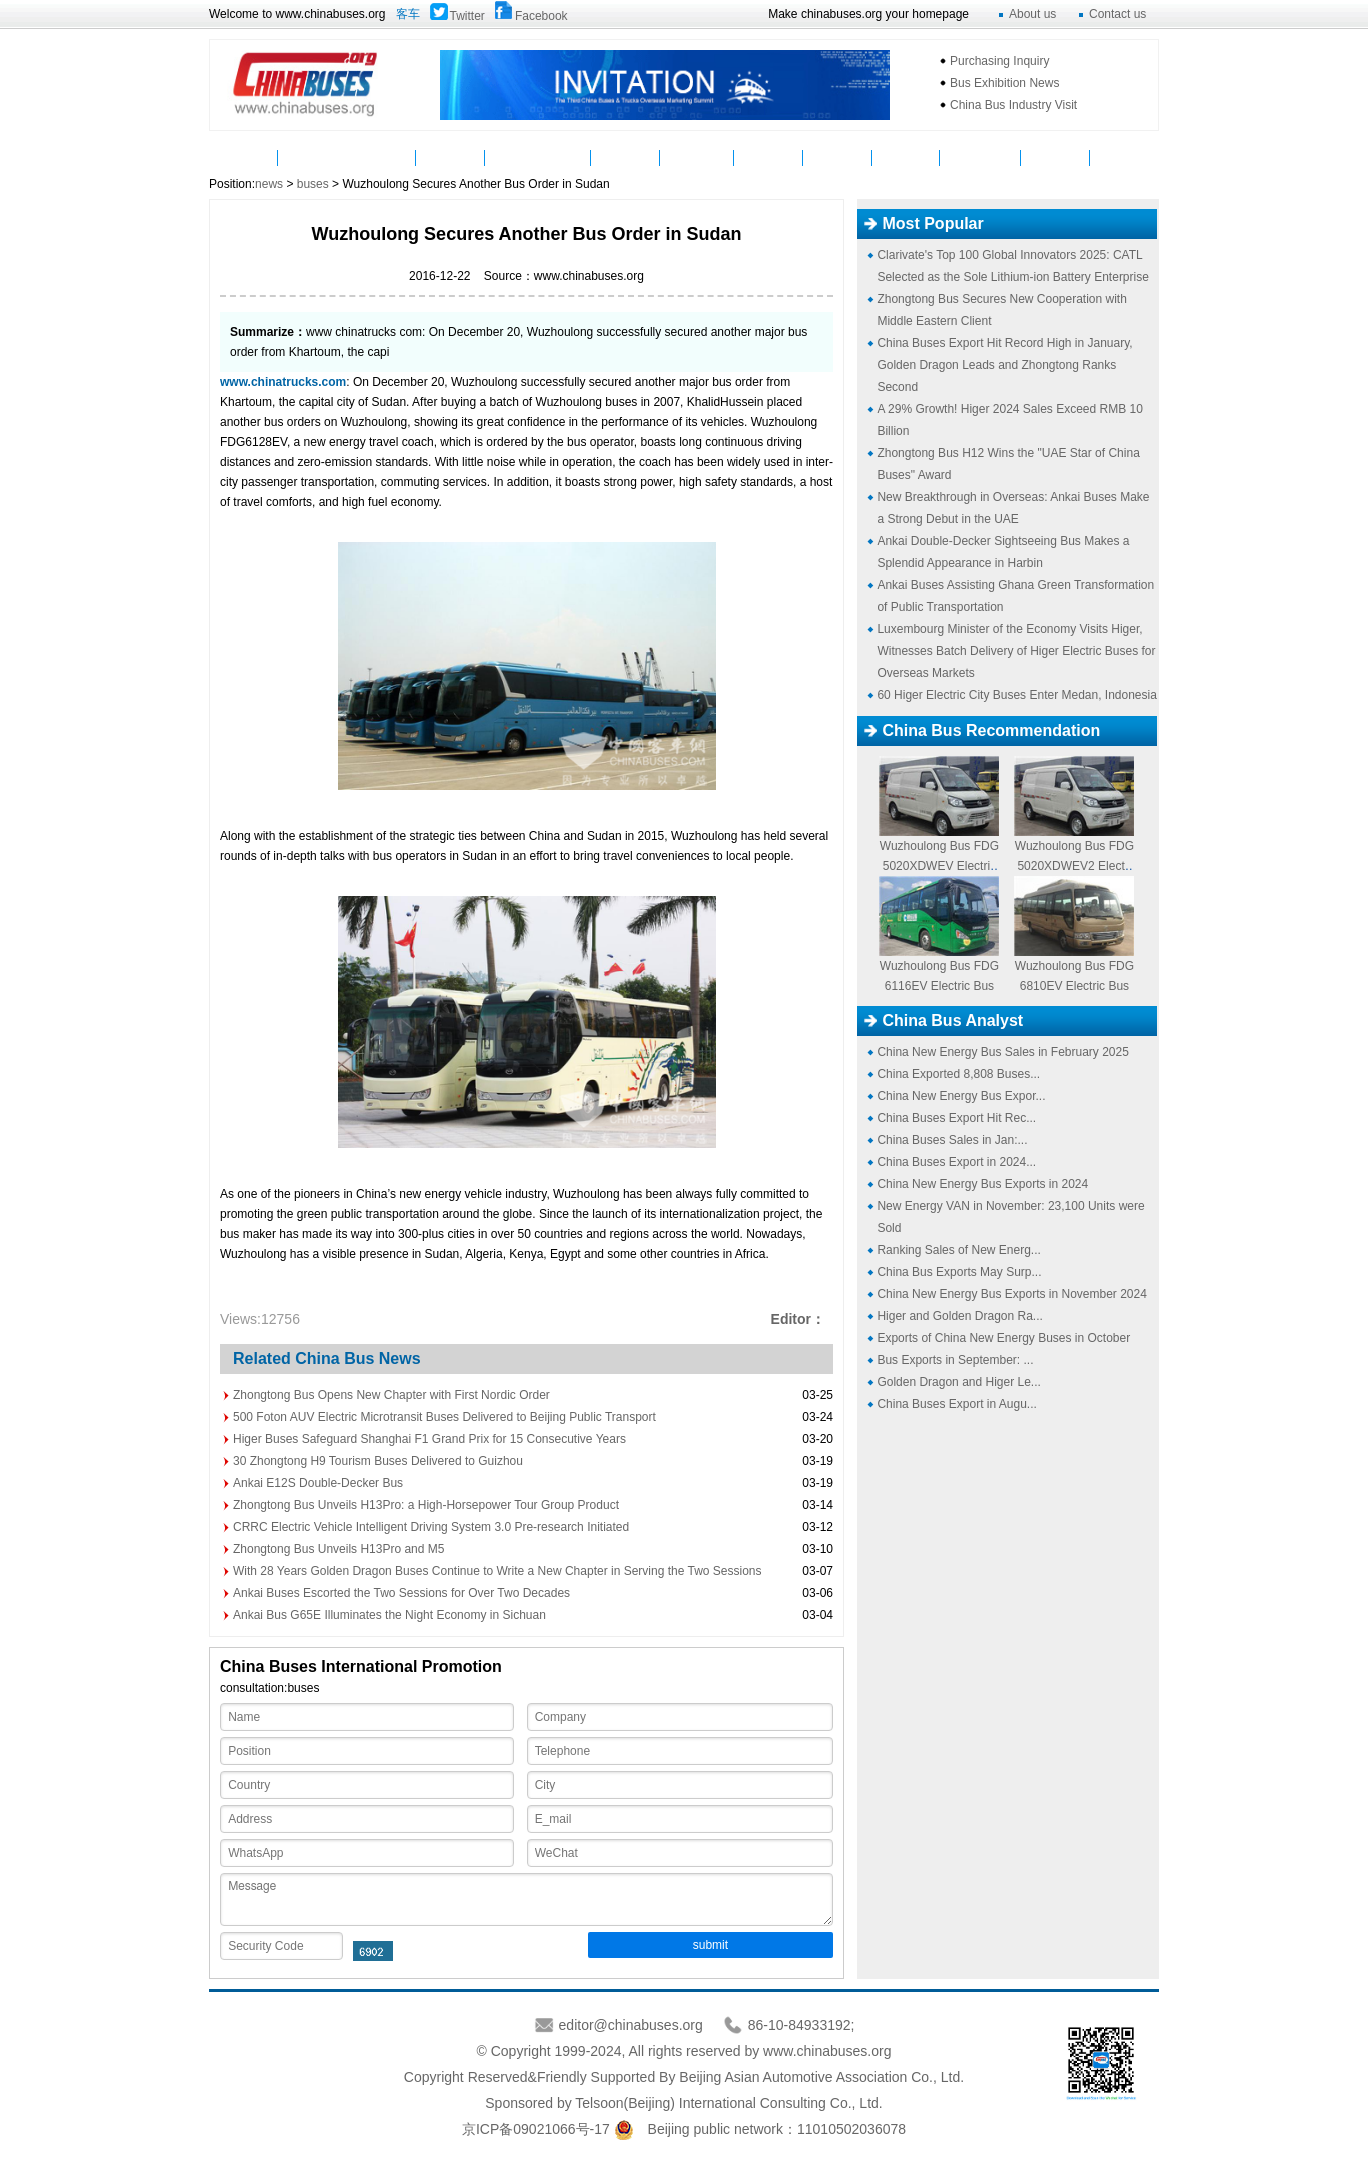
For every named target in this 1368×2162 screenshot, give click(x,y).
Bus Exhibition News (1004, 83)
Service (768, 157)
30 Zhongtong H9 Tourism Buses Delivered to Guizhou (378, 1461)
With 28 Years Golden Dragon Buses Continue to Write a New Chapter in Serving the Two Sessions (497, 1571)
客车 (408, 14)
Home (243, 157)
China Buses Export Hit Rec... (956, 1118)
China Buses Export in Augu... (956, 1404)
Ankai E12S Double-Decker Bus (318, 1483)
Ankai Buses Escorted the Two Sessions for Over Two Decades (401, 1593)
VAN (1124, 157)
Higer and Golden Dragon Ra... (959, 1316)
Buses (381, 157)
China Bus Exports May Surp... (959, 1272)
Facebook (541, 16)
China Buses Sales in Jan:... (952, 1140)
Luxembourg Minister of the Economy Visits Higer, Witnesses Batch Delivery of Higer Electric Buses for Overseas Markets (1016, 651)
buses (313, 184)
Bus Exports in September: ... (955, 1360)
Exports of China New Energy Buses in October (1003, 1338)
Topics (906, 157)
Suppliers (697, 157)
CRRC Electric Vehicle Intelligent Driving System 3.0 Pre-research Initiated (431, 1527)
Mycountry (980, 157)
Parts (450, 157)
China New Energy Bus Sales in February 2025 (1002, 1052)
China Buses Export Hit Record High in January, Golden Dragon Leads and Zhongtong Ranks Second (1004, 365)
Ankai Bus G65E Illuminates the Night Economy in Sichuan (389, 1615)
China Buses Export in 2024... (956, 1162)
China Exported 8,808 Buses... (958, 1074)
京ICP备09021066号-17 (536, 2129)
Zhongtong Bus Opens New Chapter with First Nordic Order (391, 1395)
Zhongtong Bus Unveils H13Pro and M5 (338, 1549)
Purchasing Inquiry (999, 61)
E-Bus (1055, 157)
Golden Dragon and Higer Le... (958, 1382)
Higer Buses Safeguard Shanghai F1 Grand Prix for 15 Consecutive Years (429, 1439)
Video (626, 157)
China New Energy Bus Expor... (961, 1096)
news (269, 184)
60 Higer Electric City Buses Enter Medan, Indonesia (1016, 695)
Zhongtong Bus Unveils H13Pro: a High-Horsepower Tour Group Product (426, 1505)
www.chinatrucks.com (283, 382)
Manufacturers (538, 157)
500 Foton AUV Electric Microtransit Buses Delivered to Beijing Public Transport (444, 1417)
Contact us (1117, 14)
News (312, 157)
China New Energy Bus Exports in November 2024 (1011, 1294)
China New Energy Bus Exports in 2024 (982, 1184)
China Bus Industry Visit (1013, 105)
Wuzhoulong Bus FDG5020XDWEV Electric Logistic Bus (939, 866)
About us (1032, 14)
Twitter (467, 16)
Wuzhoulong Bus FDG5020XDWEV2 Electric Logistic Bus (1074, 866)
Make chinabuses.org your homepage (868, 14)
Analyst (837, 157)
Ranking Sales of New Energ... (958, 1250)
